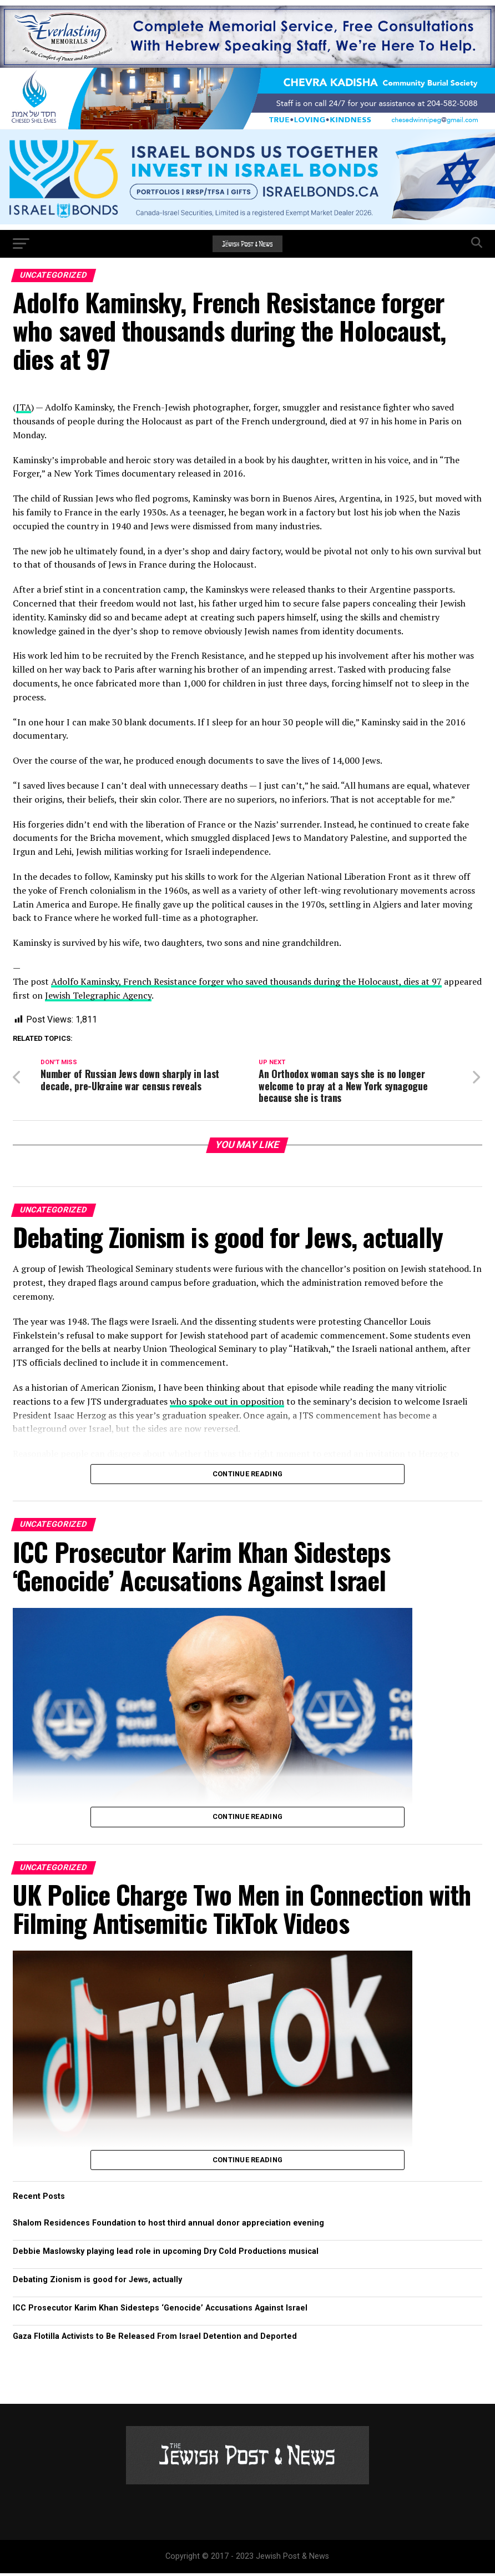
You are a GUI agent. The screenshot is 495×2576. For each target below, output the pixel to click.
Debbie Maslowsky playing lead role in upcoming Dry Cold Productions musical (166, 2254)
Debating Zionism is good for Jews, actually (97, 2282)
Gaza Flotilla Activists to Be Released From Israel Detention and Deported (155, 2339)
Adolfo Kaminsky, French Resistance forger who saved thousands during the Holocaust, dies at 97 (246, 981)
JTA (23, 407)
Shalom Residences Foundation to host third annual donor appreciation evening (168, 2226)
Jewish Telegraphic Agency (98, 995)
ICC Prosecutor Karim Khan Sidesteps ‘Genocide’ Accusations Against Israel (160, 2311)
